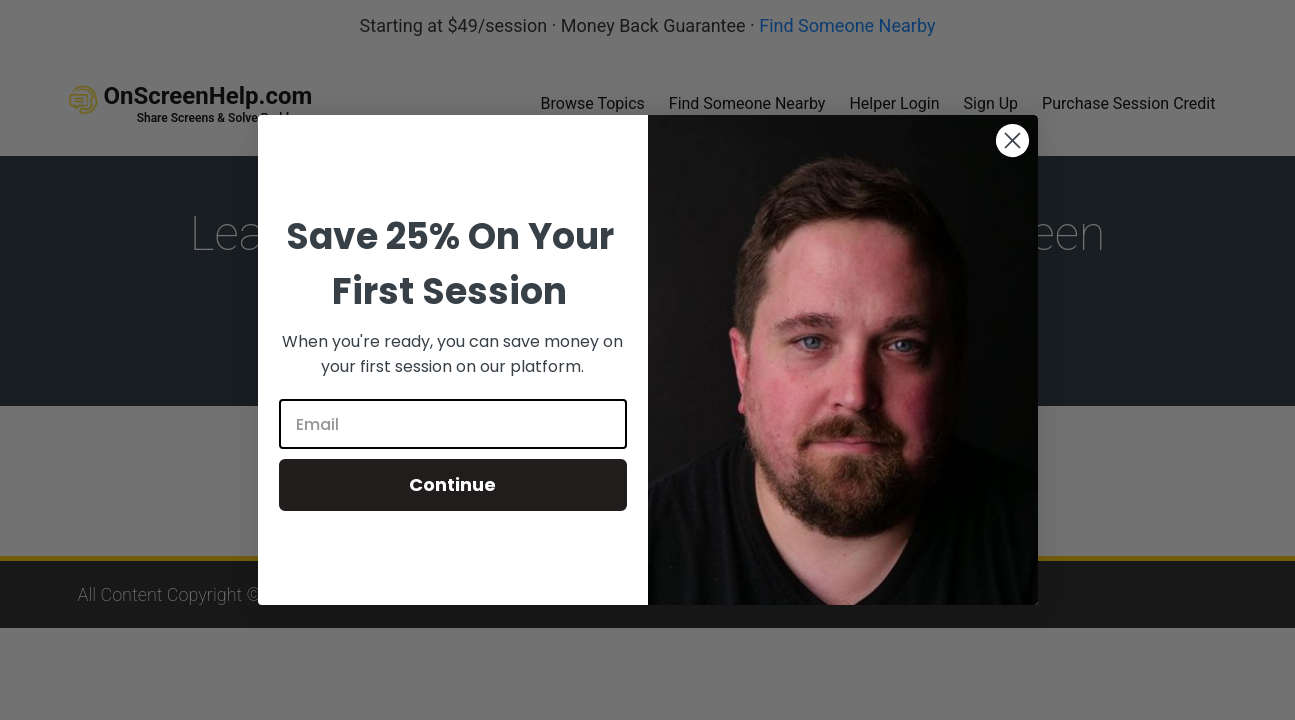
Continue (452, 484)
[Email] (453, 424)
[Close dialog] (1012, 140)
